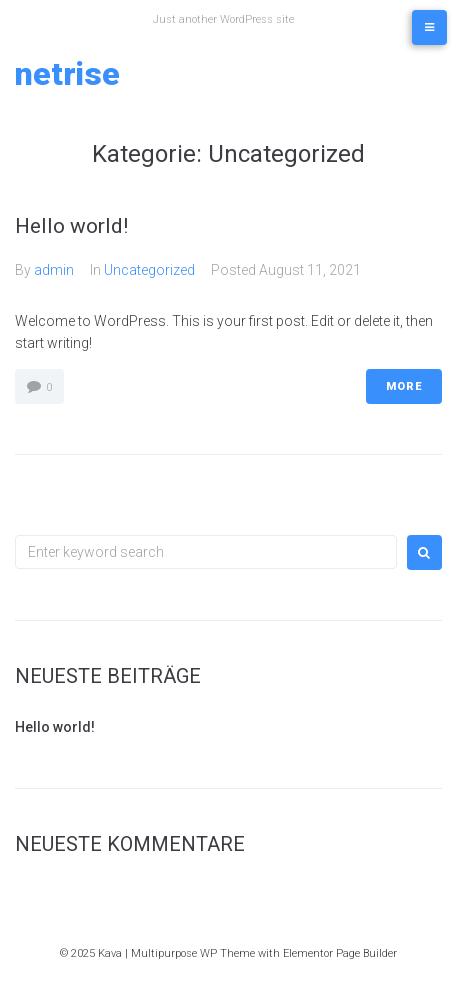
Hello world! (71, 226)
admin (54, 270)
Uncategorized (149, 270)
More (404, 386)
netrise (67, 74)
